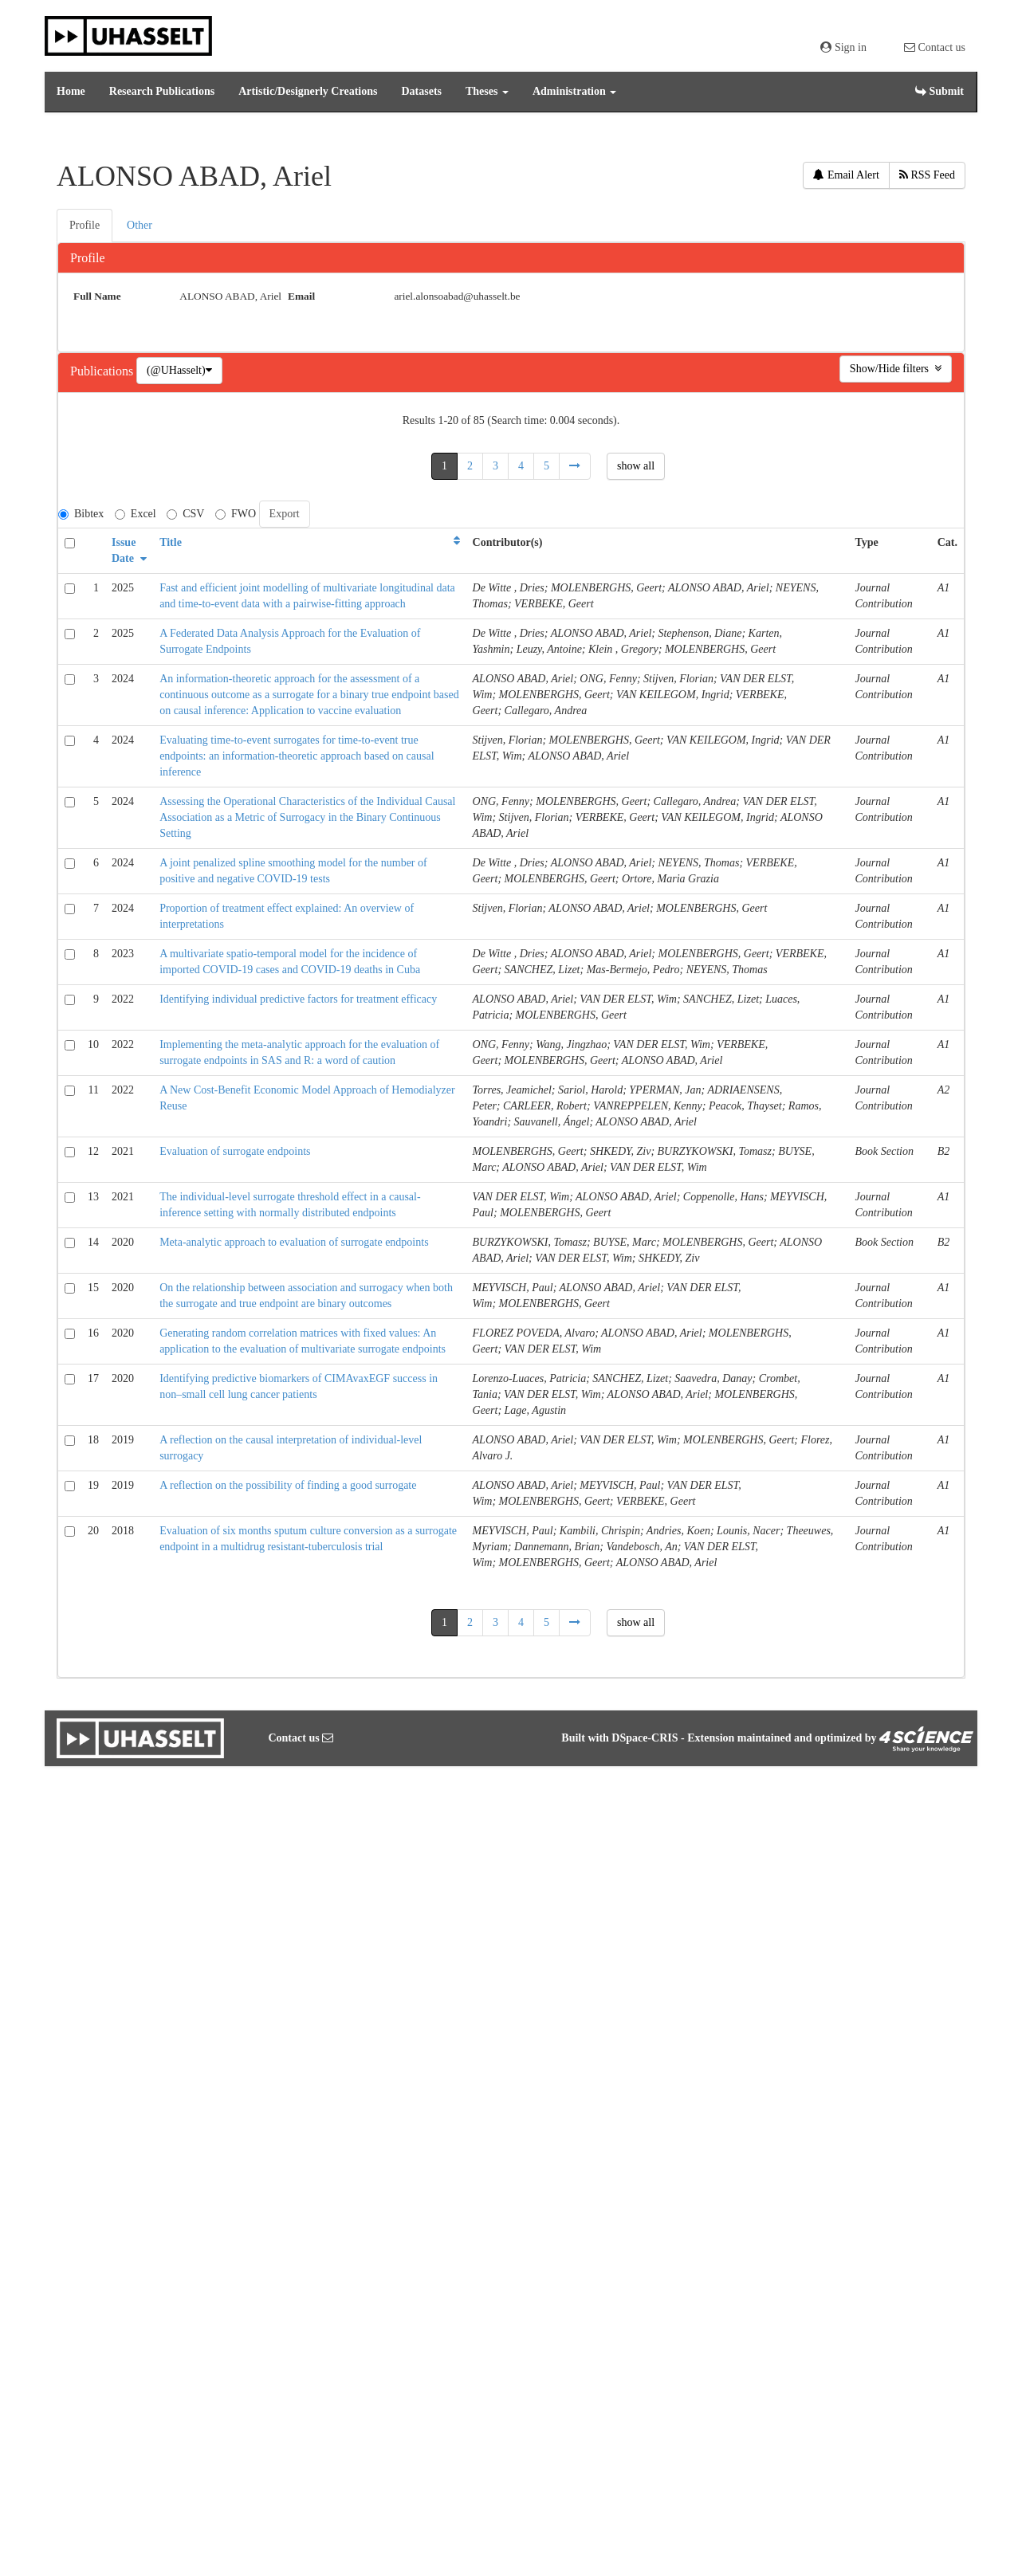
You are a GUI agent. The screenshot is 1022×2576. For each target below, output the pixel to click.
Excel (135, 514)
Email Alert (846, 175)
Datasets (421, 91)
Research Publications (161, 91)
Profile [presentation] (84, 225)
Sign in (843, 47)
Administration (574, 91)
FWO (235, 514)
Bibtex (81, 514)
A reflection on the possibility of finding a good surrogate (287, 1485)
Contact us (934, 47)
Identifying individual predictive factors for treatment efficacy (298, 999)
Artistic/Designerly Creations (307, 91)
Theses (487, 91)
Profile (87, 258)
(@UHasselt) (179, 370)
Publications (103, 371)
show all (635, 466)
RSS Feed (927, 175)
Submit (939, 91)
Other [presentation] (139, 225)
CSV (185, 514)
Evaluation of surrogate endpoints (234, 1151)
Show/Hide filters (895, 369)
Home (71, 91)
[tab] (85, 225)
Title (170, 542)
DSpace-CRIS (644, 1738)
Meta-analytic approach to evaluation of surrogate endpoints (293, 1242)
